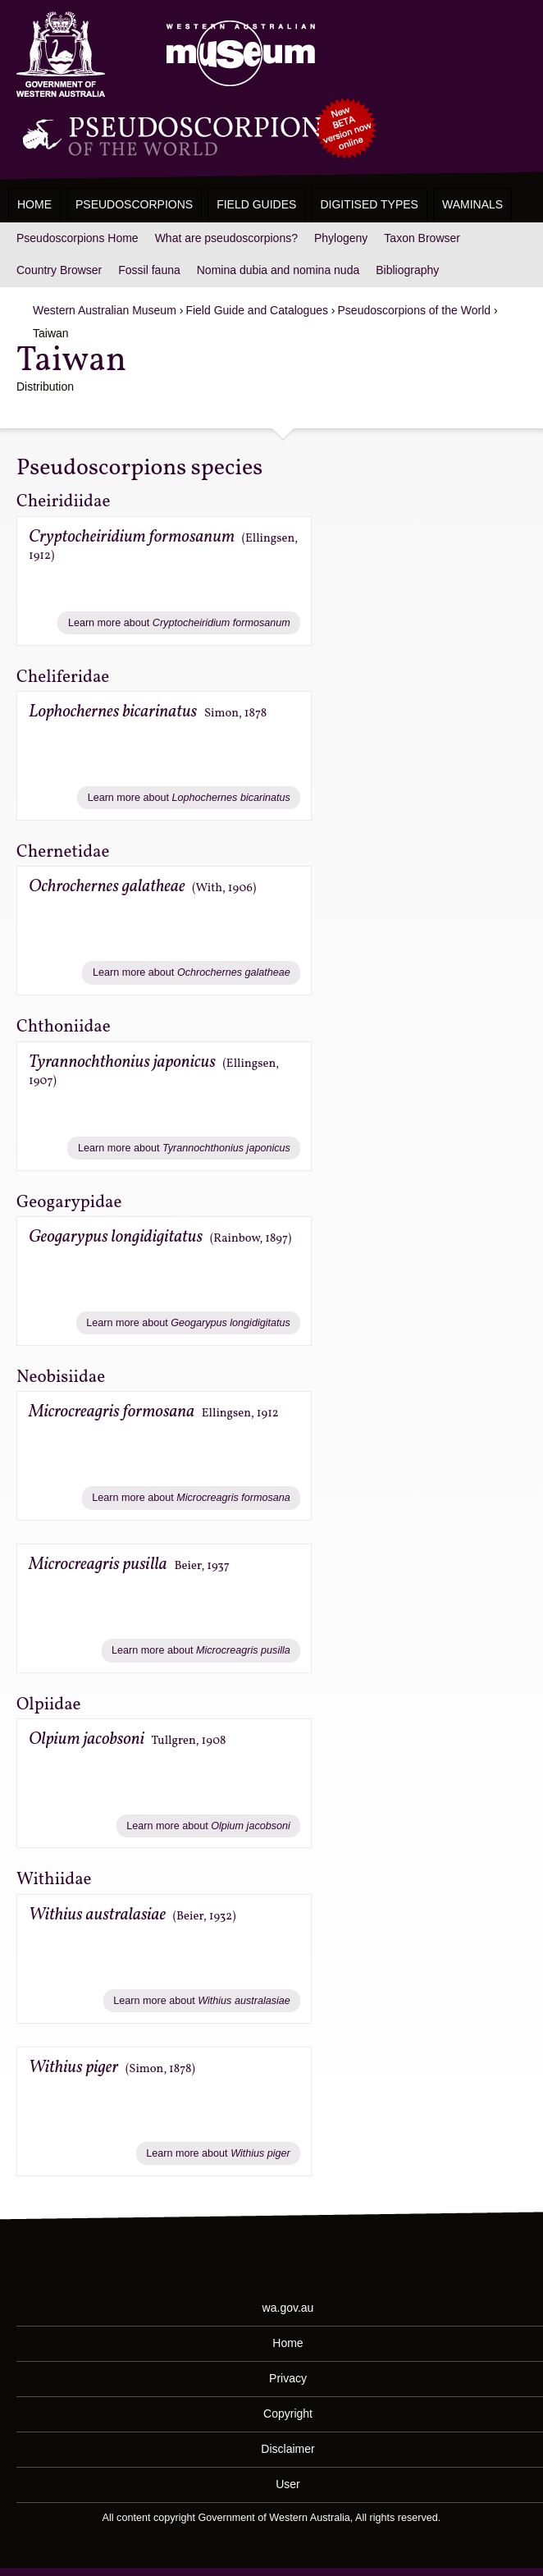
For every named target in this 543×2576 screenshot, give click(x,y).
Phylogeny (340, 238)
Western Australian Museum (237, 54)
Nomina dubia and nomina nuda (278, 270)
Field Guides (256, 204)
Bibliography (407, 270)
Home (34, 204)
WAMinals (472, 204)
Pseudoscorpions (134, 204)
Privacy (288, 2378)
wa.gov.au (288, 2307)
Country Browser (59, 270)
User (288, 2484)
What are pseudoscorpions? (226, 238)
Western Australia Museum (60, 54)
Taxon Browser (422, 238)
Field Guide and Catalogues (256, 310)
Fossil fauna (149, 270)
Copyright (288, 2413)
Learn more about (179, 623)
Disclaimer (287, 2448)
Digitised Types (369, 204)
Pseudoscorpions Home (77, 238)
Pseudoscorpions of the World (414, 310)
